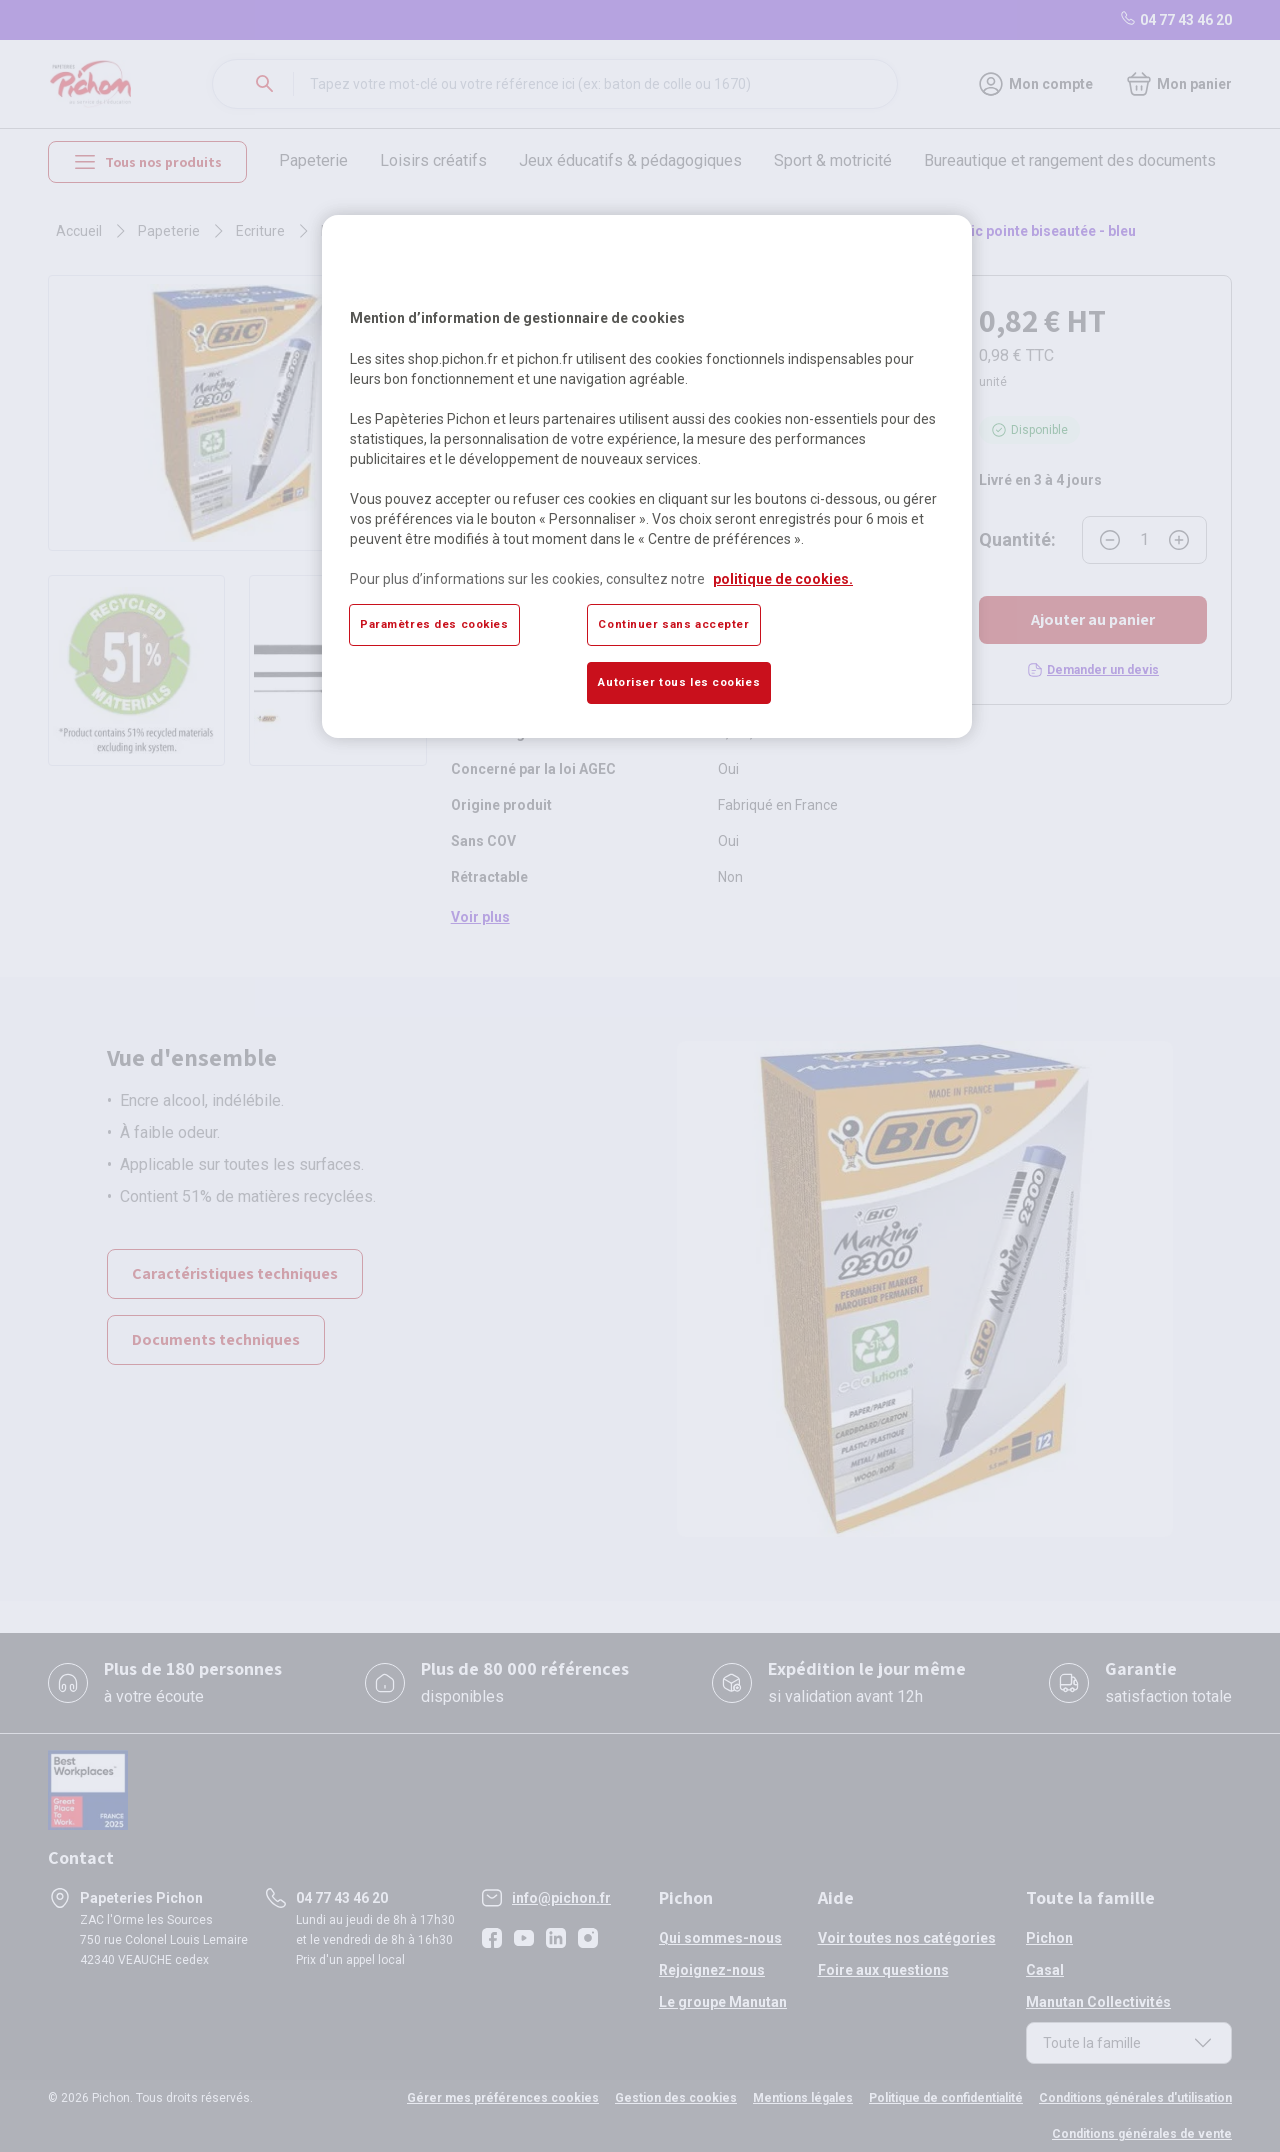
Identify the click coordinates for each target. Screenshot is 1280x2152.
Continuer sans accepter (673, 624)
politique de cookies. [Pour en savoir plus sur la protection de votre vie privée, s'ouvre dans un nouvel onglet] (783, 579)
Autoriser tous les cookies (679, 682)
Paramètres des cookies (434, 624)
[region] (647, 476)
